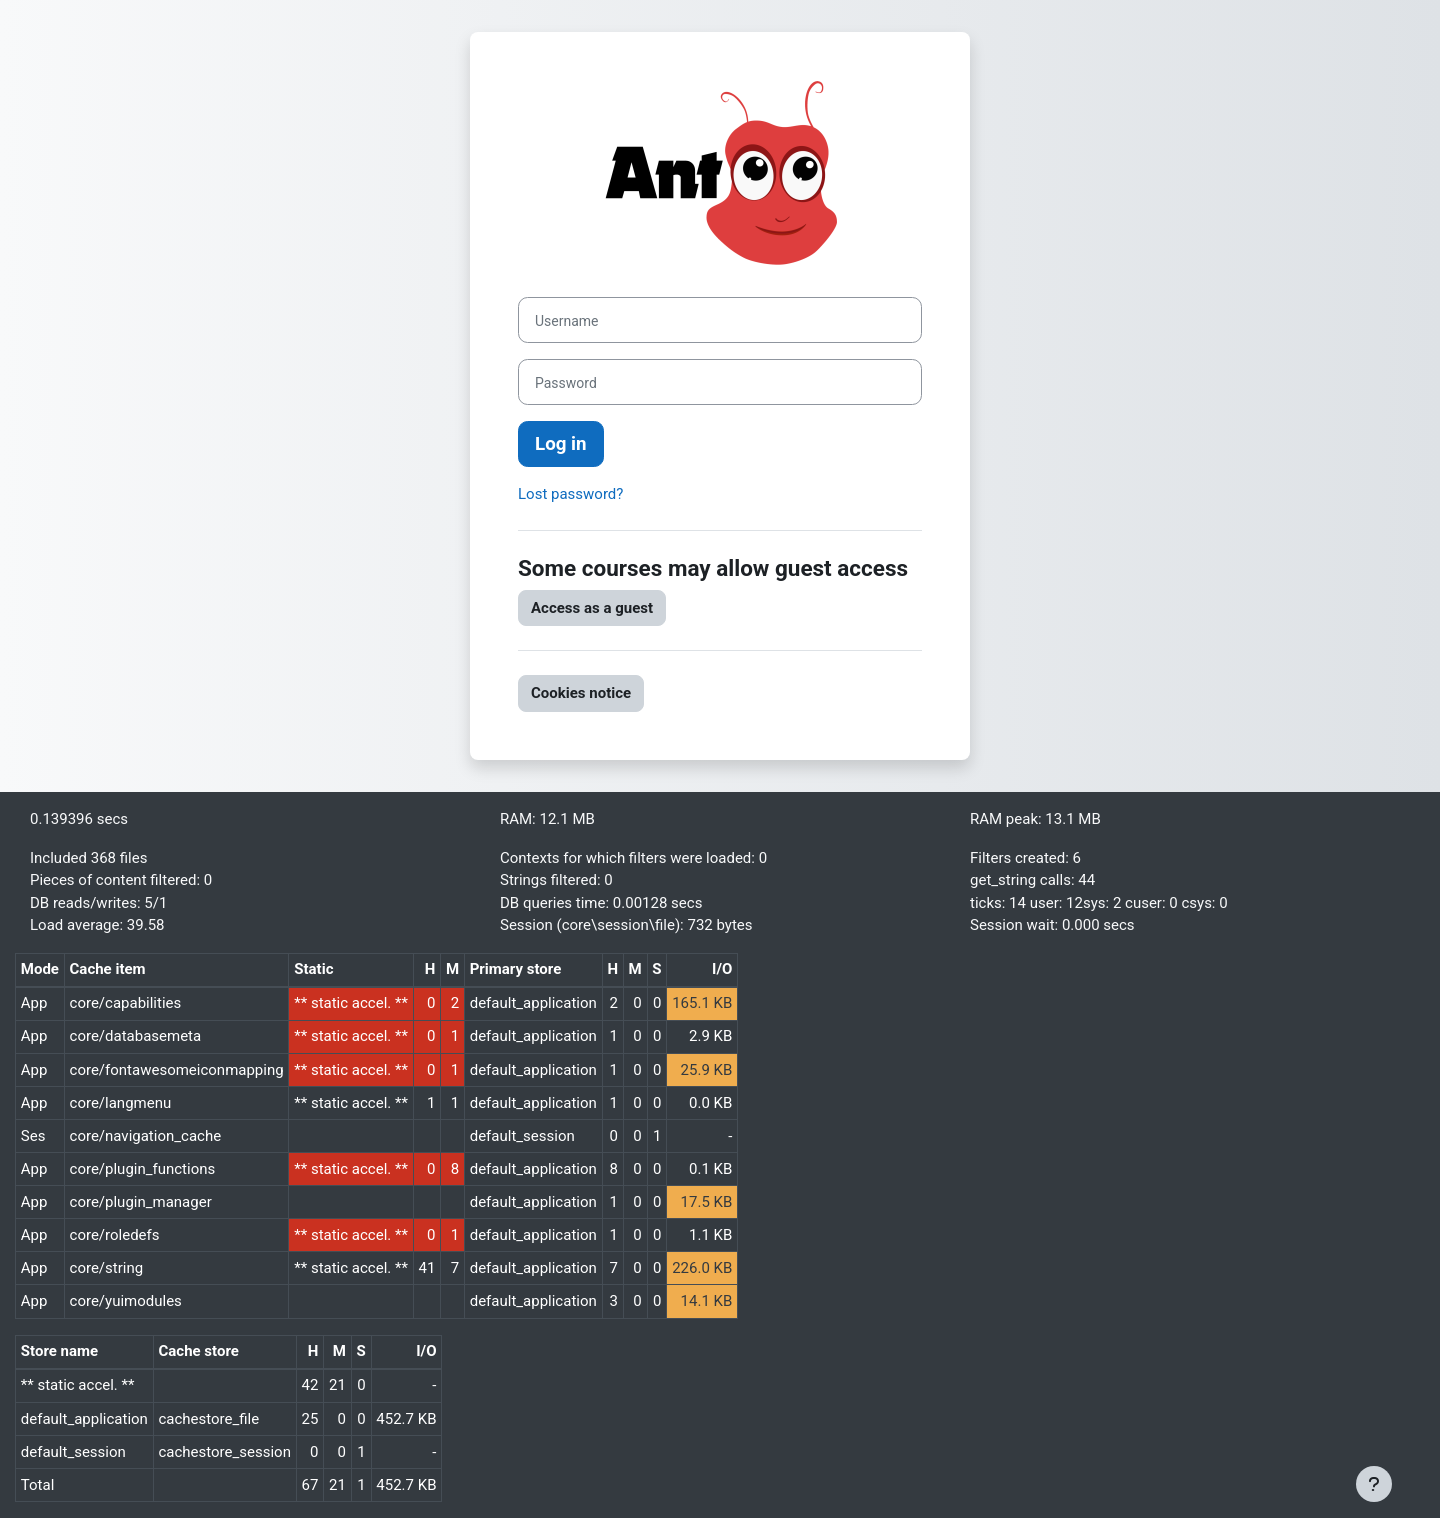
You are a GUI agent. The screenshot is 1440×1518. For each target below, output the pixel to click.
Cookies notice (581, 693)
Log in (561, 444)
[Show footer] (1374, 1484)
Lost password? (570, 494)
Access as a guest (592, 608)
